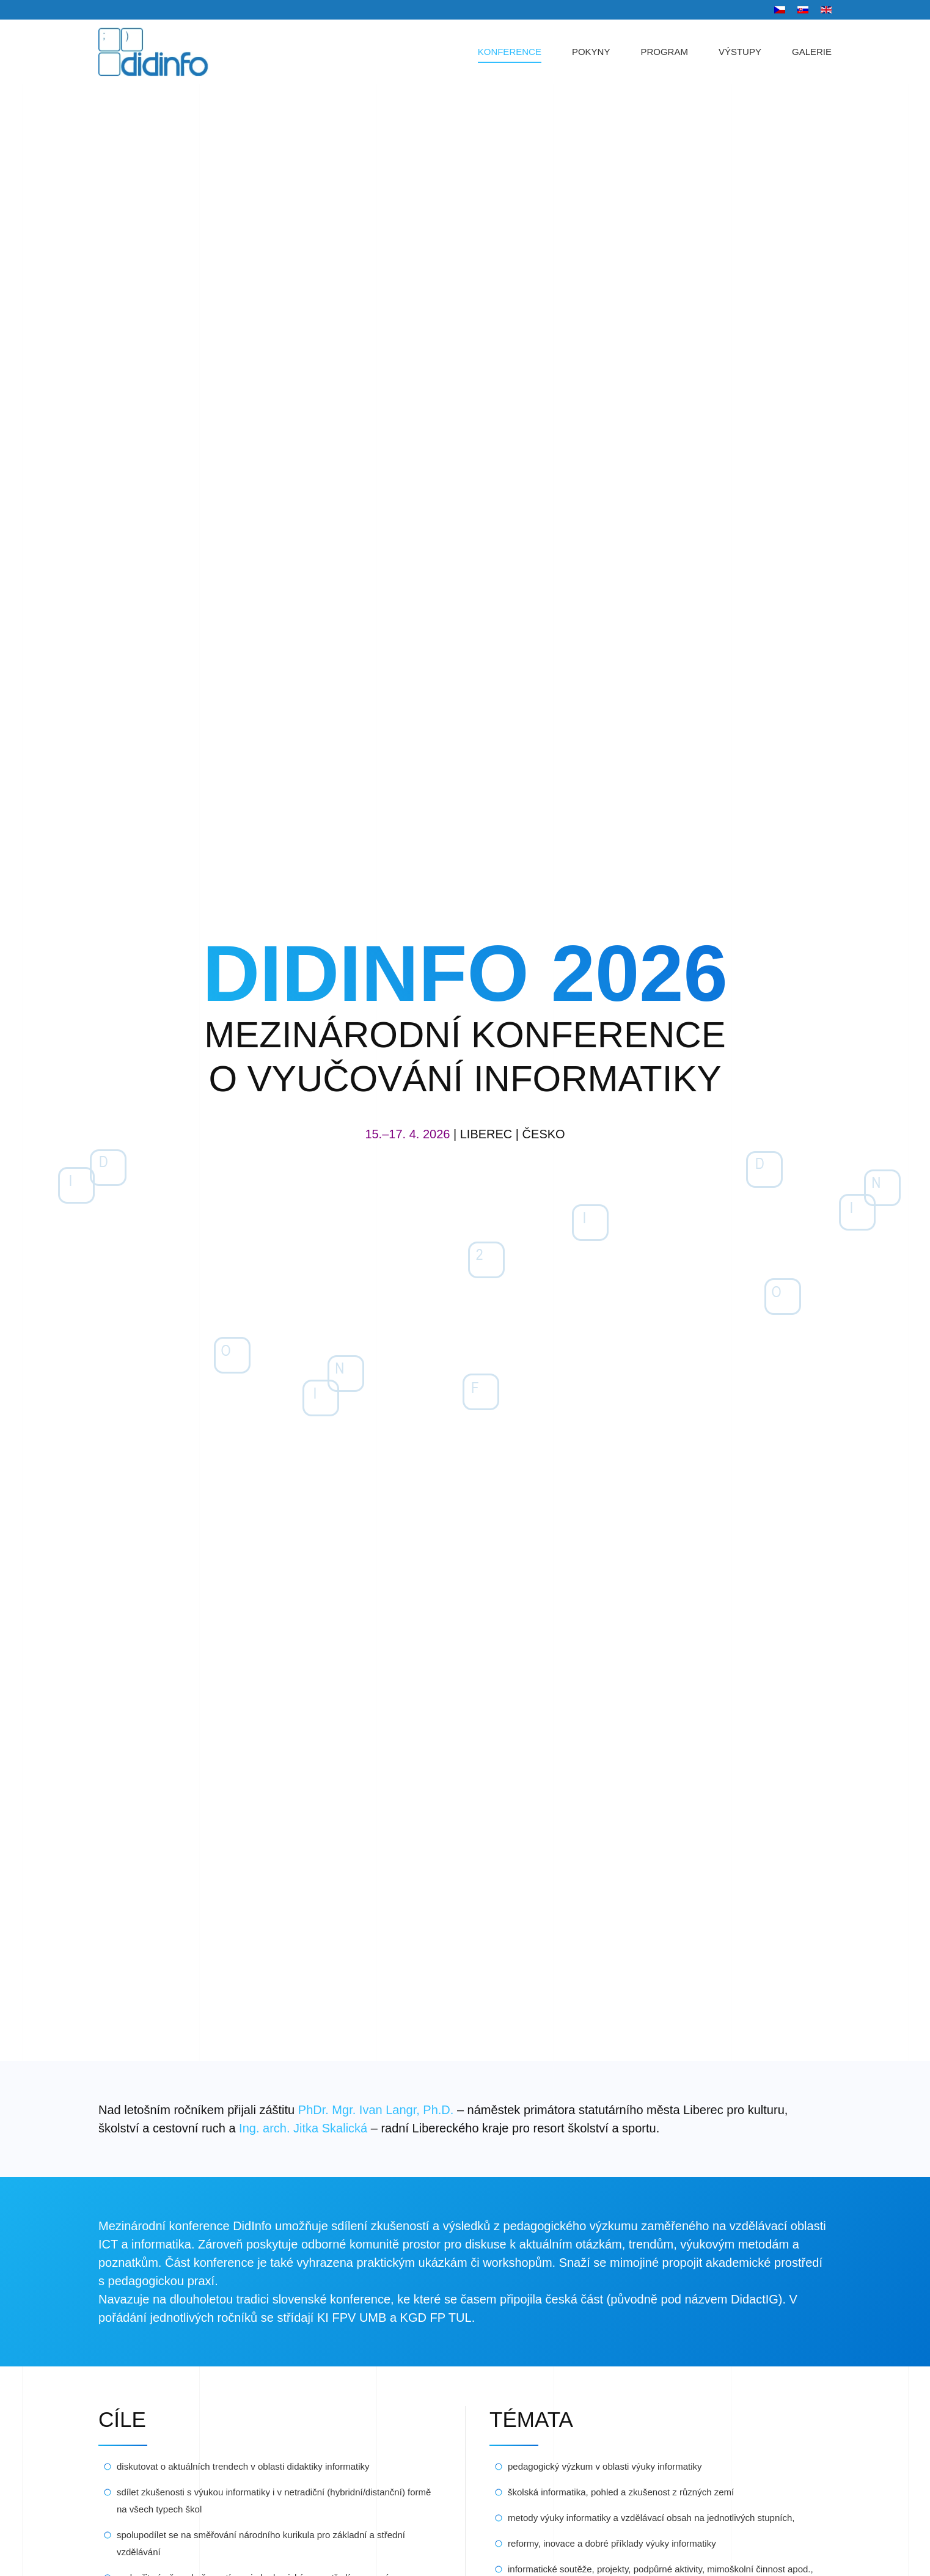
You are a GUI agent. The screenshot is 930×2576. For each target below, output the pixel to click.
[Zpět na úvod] (164, 52)
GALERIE (812, 51)
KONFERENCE (509, 51)
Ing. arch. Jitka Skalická (303, 2128)
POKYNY (591, 51)
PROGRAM (664, 51)
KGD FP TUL (436, 2317)
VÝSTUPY (740, 51)
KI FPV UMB (351, 2317)
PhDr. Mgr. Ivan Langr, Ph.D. (376, 2110)
